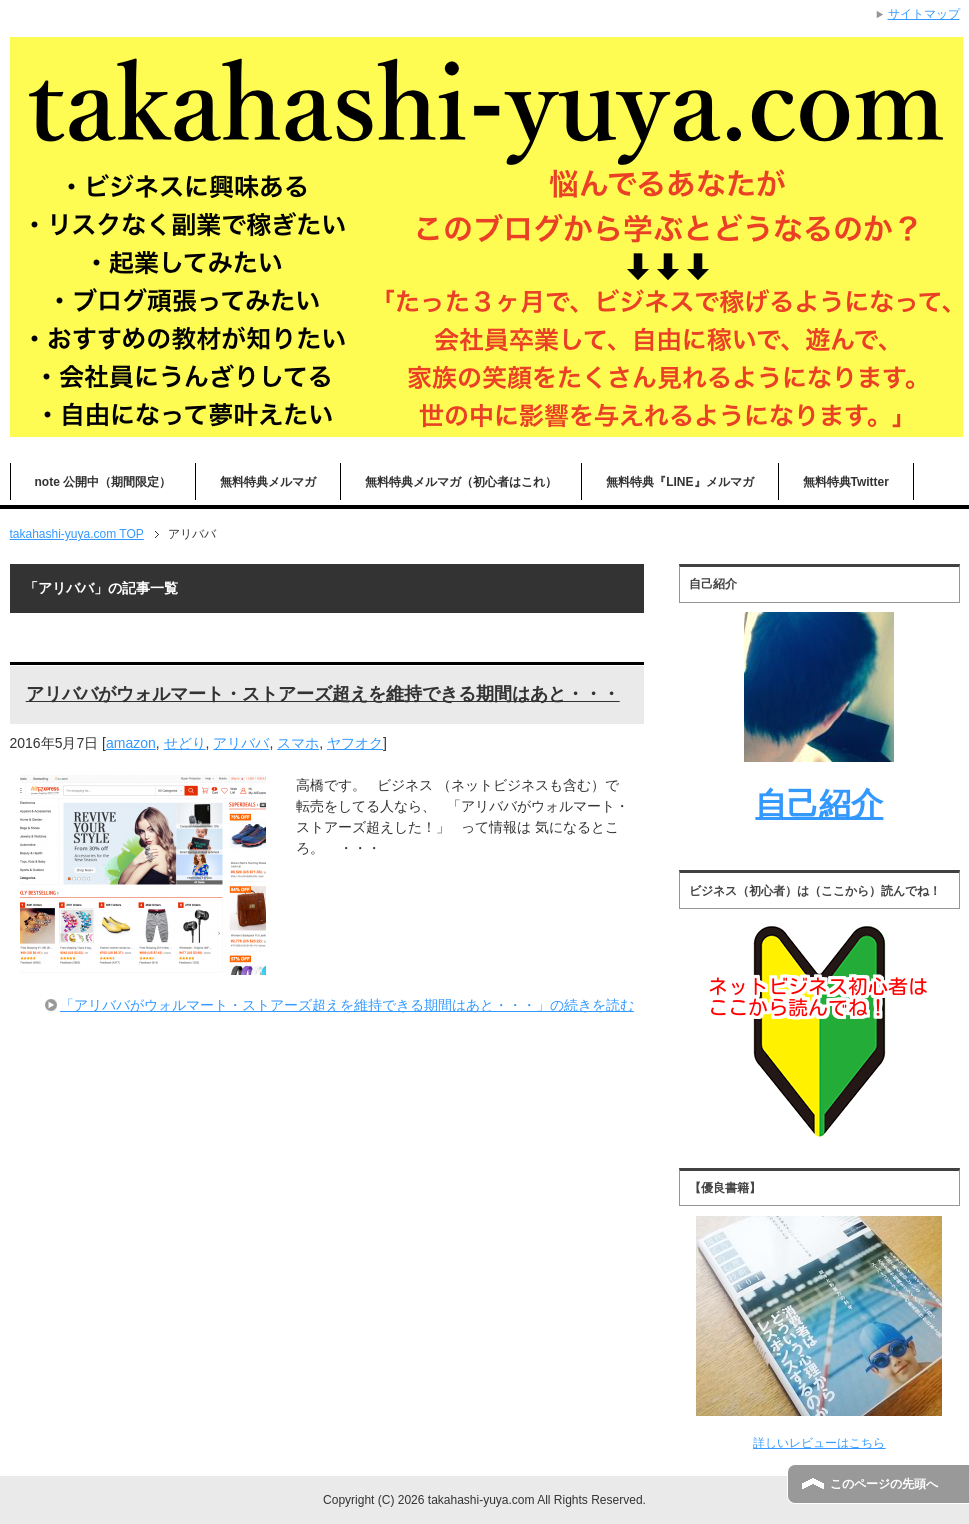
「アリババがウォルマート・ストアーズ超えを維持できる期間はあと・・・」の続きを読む (347, 1005)
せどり (185, 743)
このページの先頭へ (884, 1484)
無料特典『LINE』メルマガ (679, 482)
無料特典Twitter (846, 482)
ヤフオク (355, 743)
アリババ (241, 743)
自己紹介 (819, 804)
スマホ (298, 743)
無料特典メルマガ (268, 482)
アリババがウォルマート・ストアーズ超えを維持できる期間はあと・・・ (323, 694)
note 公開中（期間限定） (103, 482)
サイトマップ (924, 14)
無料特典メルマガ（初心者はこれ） (461, 482)
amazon (131, 743)
